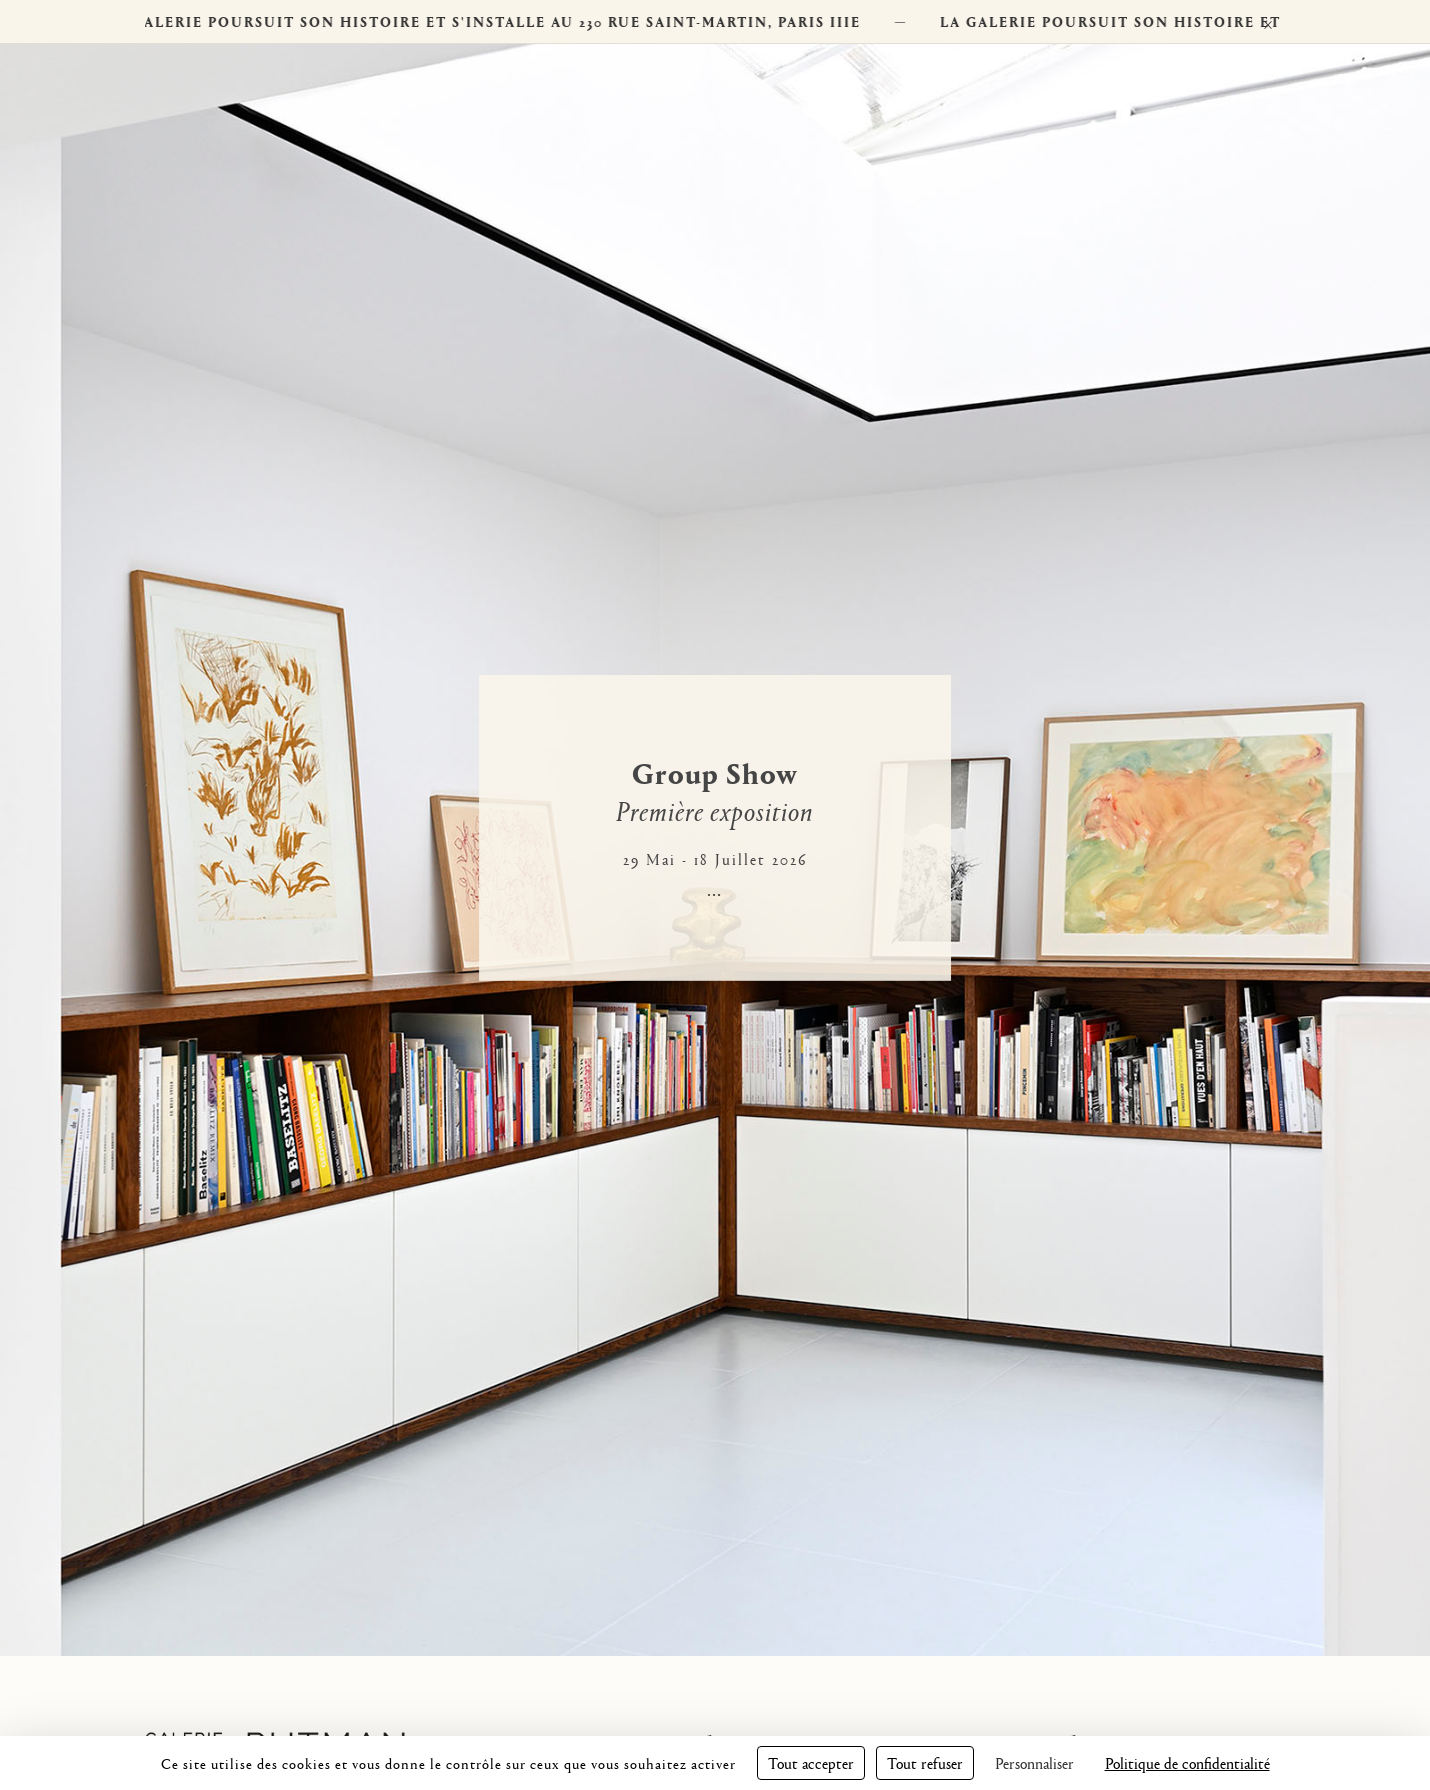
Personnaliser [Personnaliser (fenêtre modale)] (1034, 1762)
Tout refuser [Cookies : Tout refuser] (925, 1762)
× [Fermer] (1268, 21)
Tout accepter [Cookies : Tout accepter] (811, 1762)
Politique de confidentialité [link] (1187, 1762)
